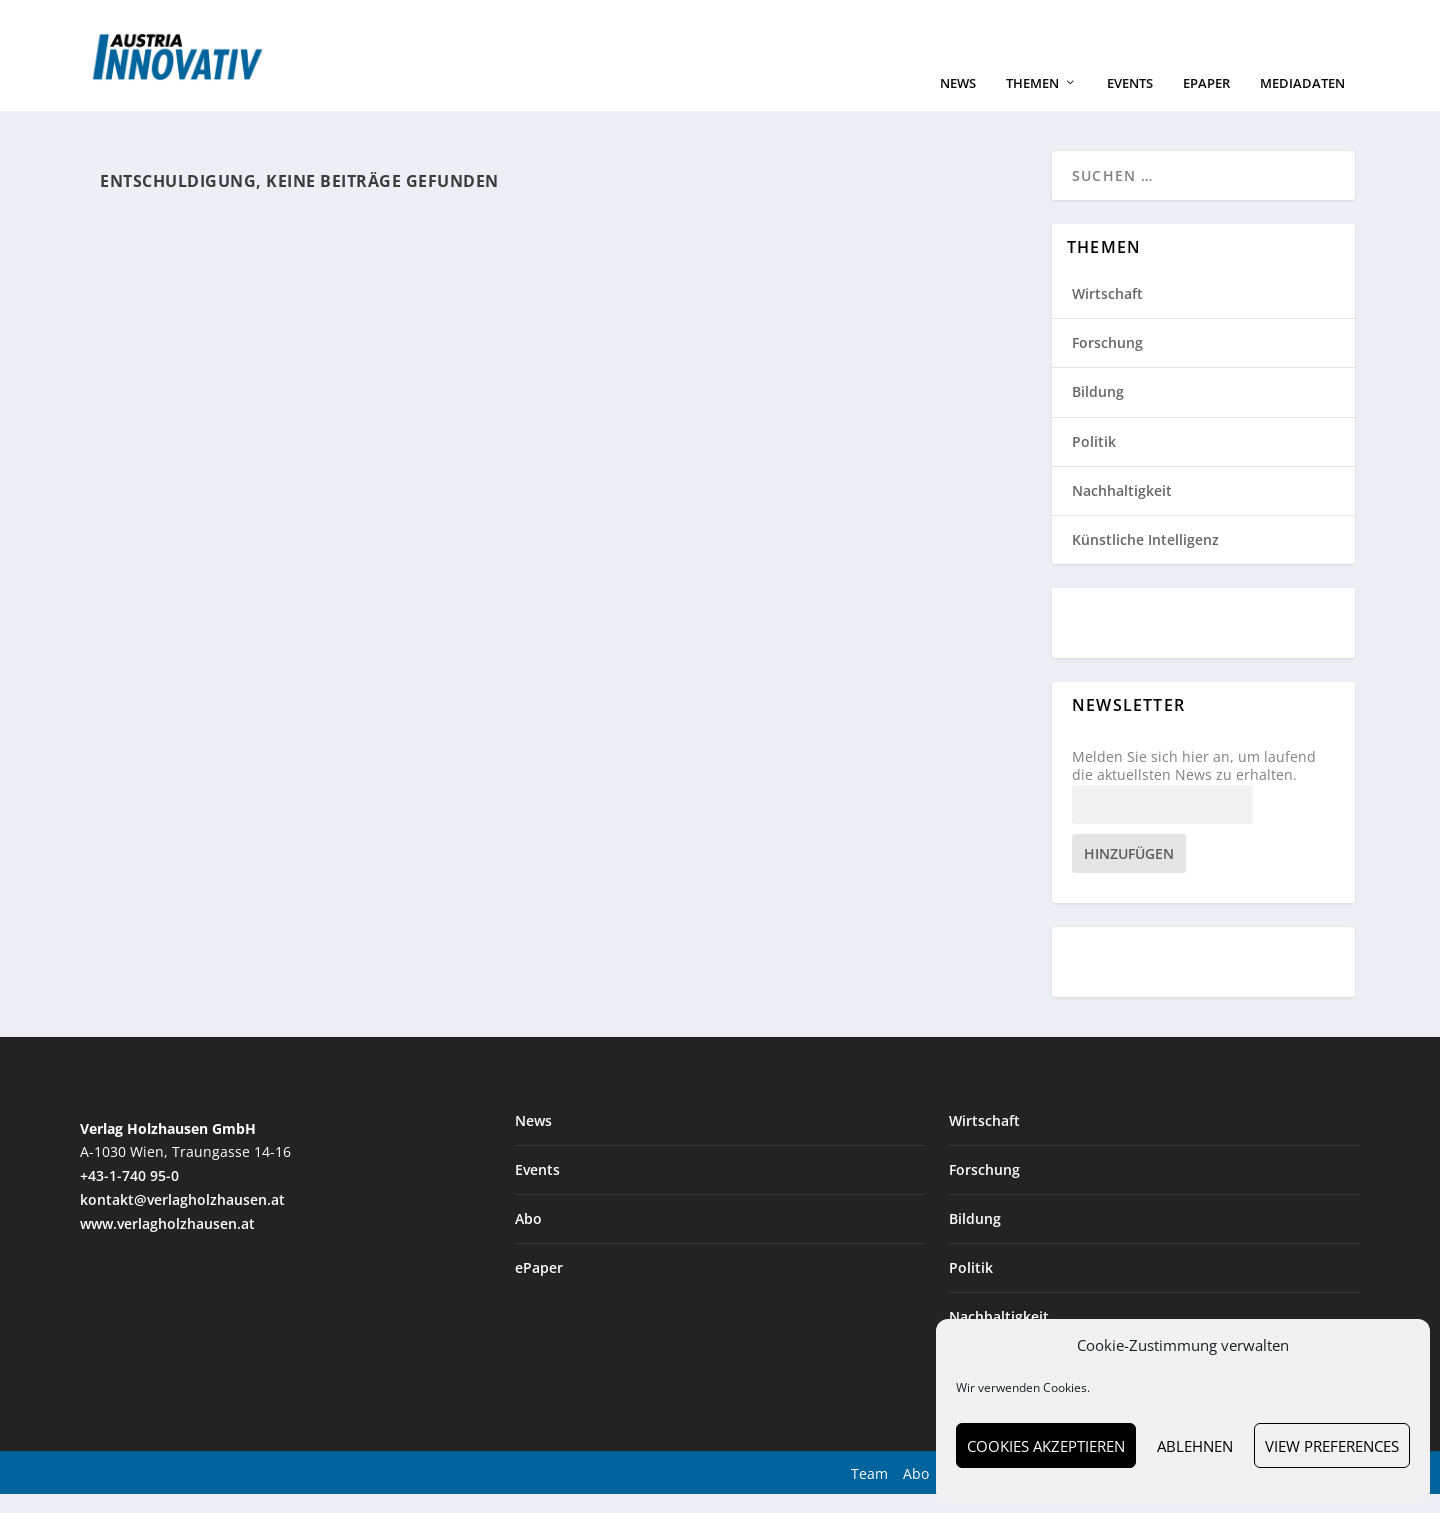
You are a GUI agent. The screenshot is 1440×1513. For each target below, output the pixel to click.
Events (1130, 102)
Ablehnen (1195, 1446)
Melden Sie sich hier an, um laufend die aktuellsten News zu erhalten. (1194, 785)
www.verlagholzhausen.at (167, 1242)
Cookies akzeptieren (1046, 1446)
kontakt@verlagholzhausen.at (182, 1218)
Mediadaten (1302, 102)
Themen (1032, 102)
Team (869, 1492)
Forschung (1107, 361)
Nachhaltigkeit (1122, 509)
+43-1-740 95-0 (129, 1194)
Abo (528, 1237)
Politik (1094, 460)
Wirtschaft (1107, 312)
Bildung (1098, 410)
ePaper (1206, 102)
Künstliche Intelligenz (1145, 558)
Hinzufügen (1129, 872)
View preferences (1332, 1446)
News (958, 102)
